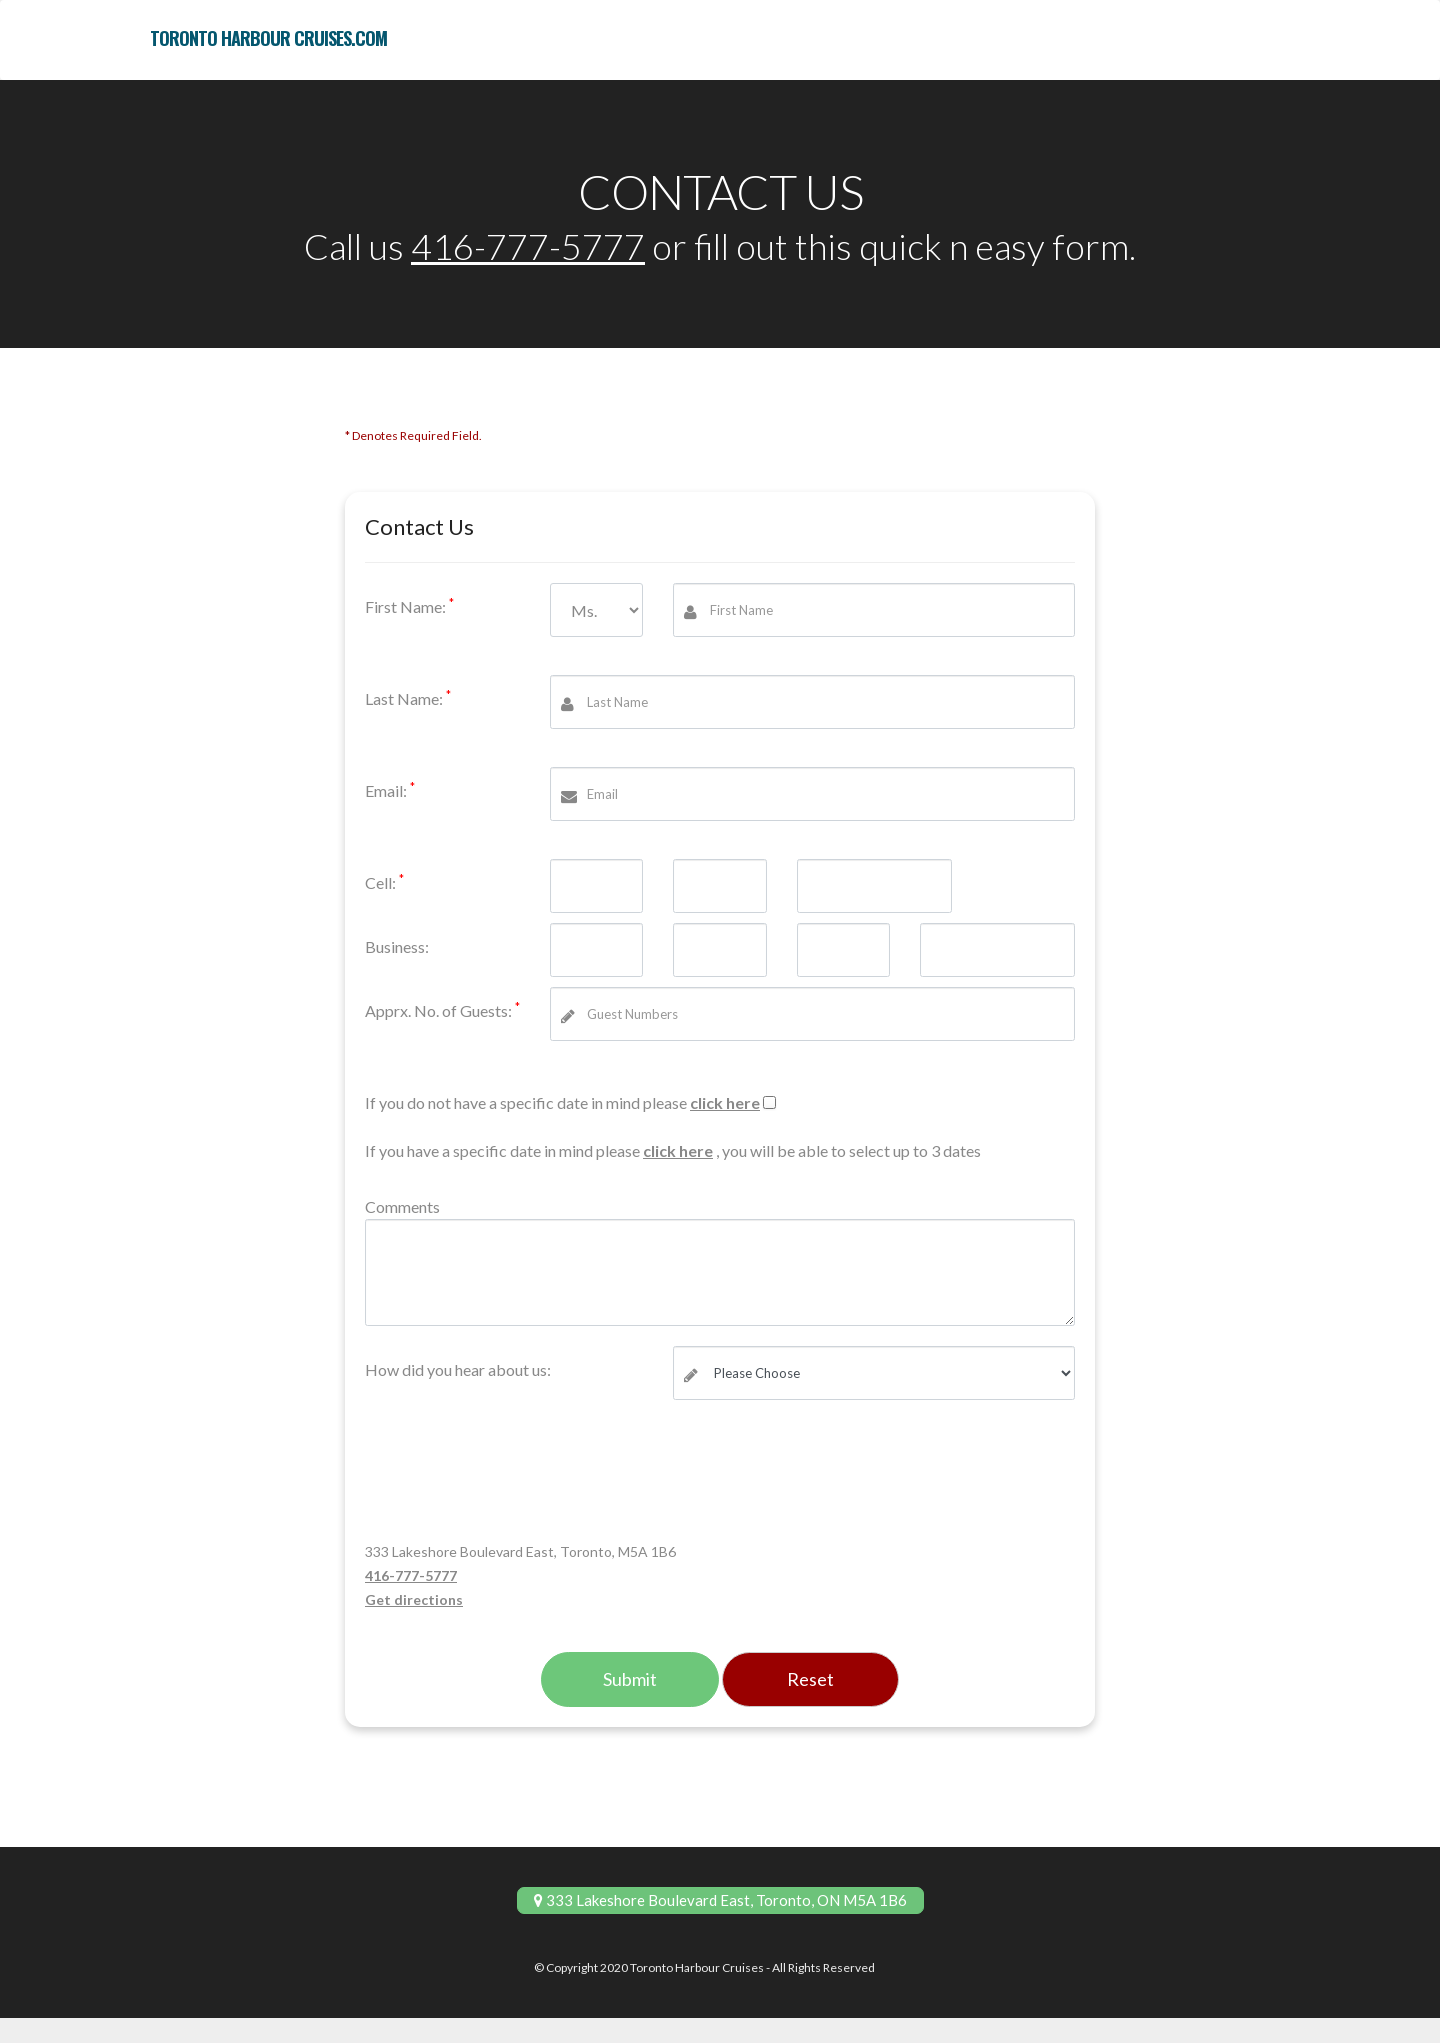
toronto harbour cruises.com (268, 38)
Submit (630, 1679)
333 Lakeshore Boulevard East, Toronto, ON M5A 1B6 (720, 1900)
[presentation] (517, 1477)
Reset (810, 1679)
